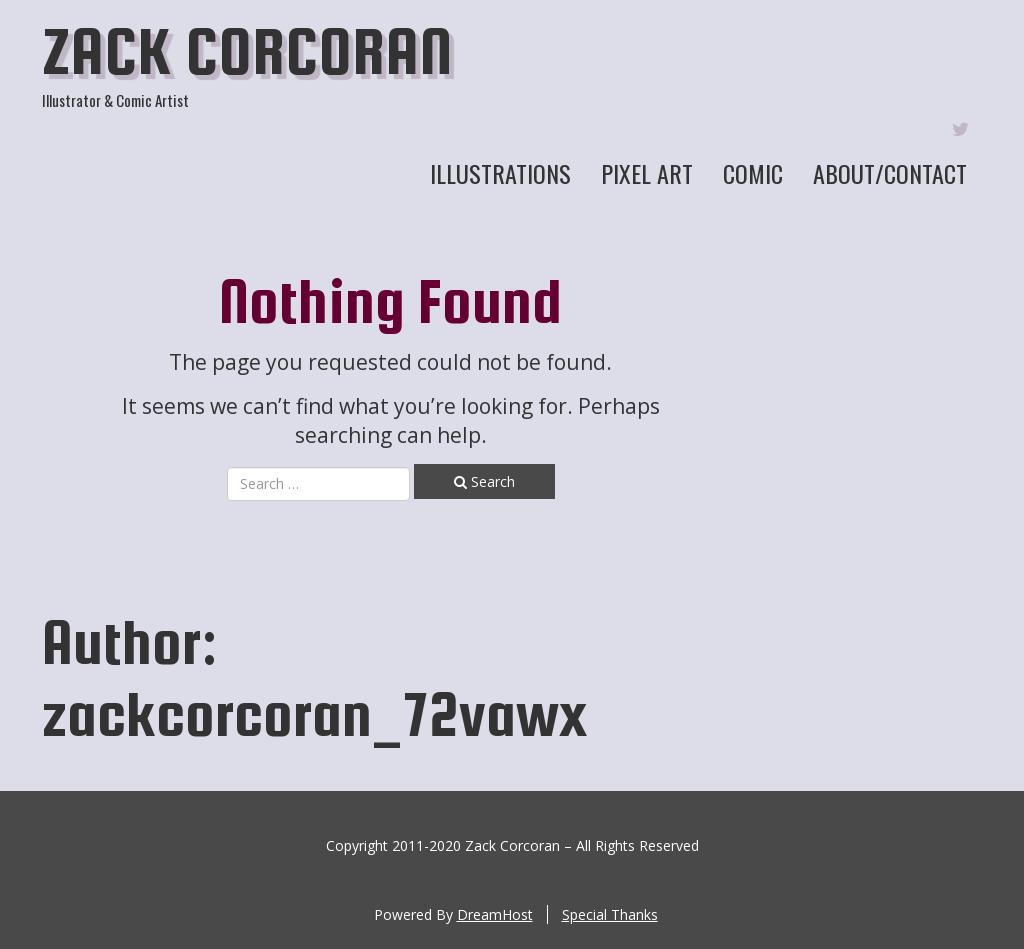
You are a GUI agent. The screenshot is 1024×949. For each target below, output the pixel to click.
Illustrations (500, 173)
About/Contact (890, 173)
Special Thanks (610, 914)
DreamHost (495, 914)
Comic (753, 173)
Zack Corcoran (247, 51)
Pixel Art (647, 173)
